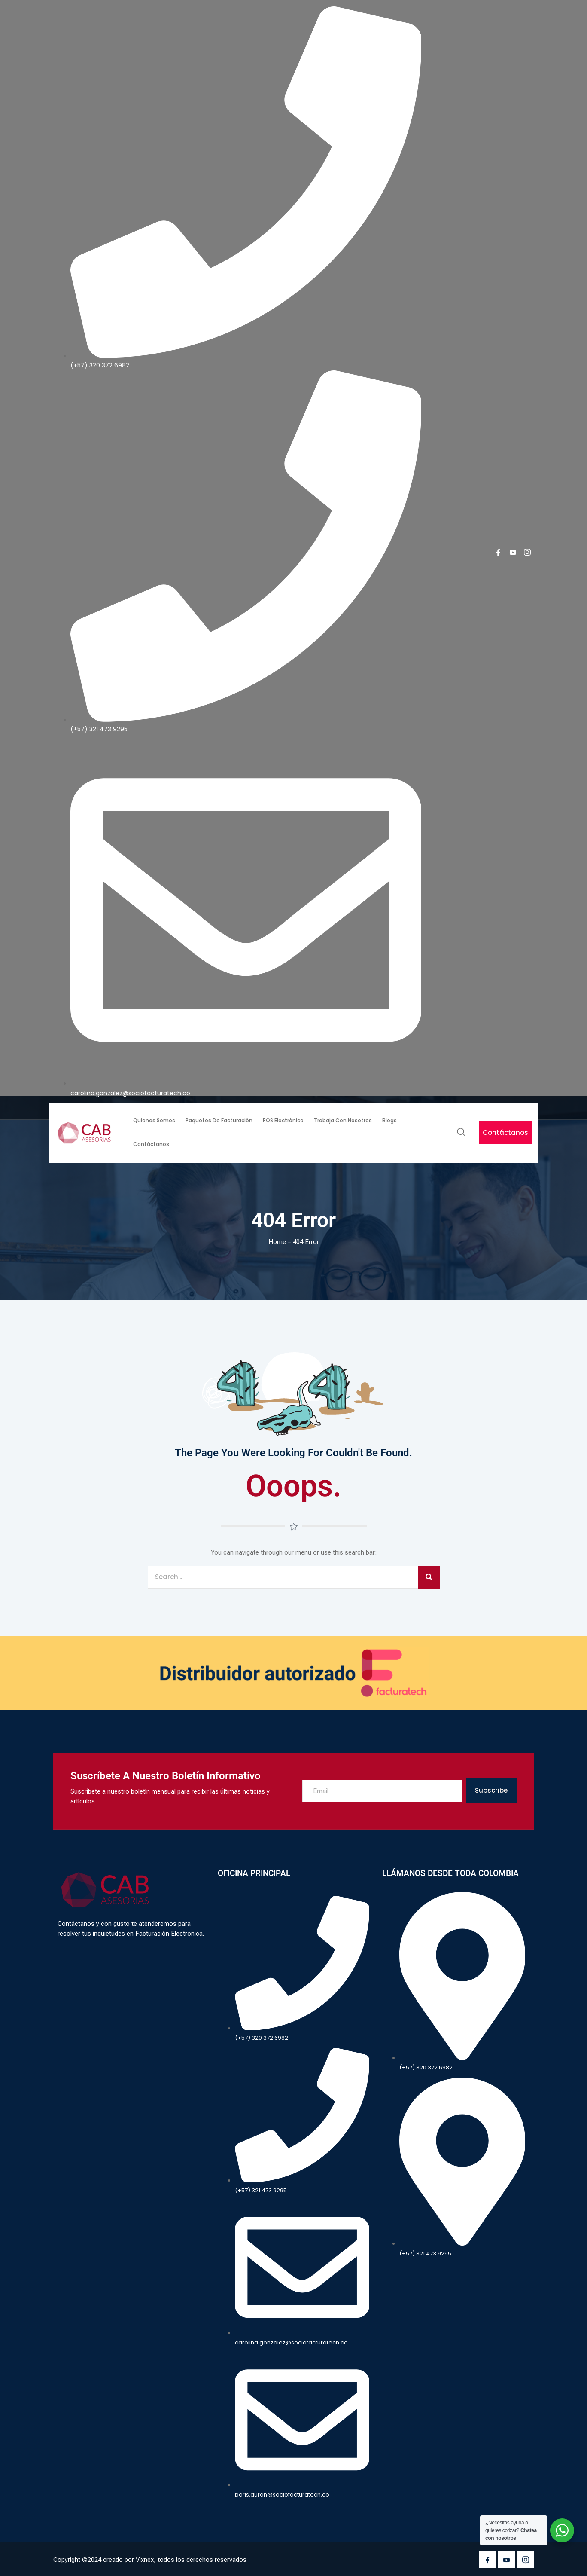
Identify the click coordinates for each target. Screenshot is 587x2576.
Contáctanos (151, 1144)
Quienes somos (154, 1120)
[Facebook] (498, 552)
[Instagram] (527, 552)
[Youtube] (506, 2559)
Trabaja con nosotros (343, 1120)
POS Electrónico (283, 1120)
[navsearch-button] (461, 1132)
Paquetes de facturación (219, 1120)
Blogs (389, 1120)
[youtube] (512, 552)
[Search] (429, 1577)
